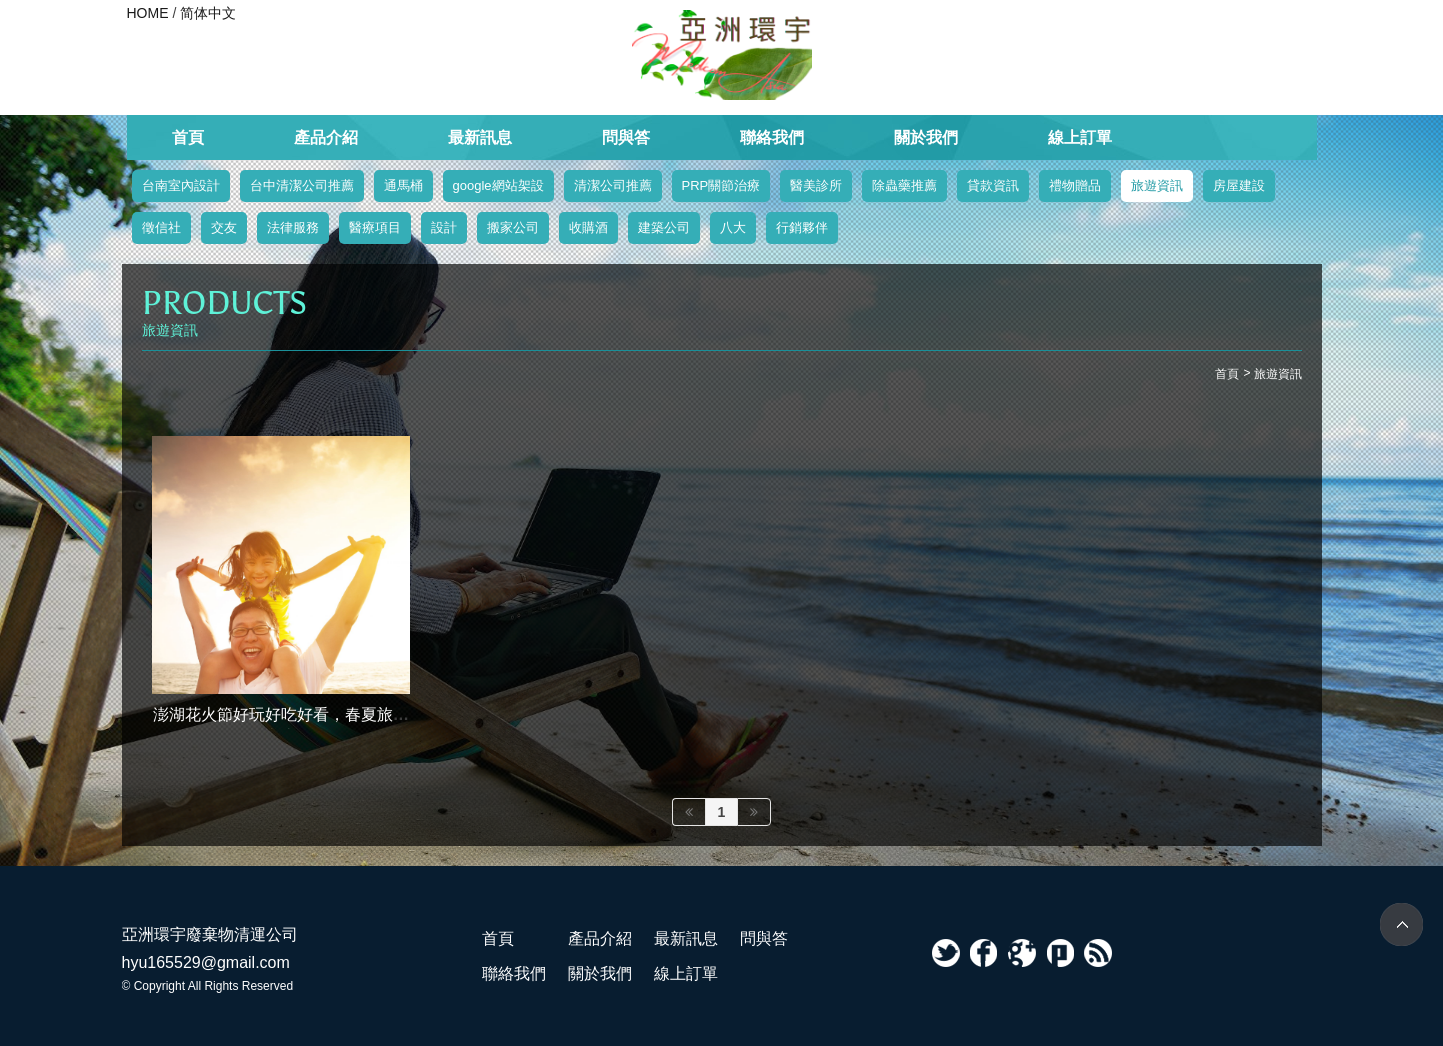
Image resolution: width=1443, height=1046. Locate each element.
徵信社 (161, 227)
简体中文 (208, 13)
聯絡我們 (772, 137)
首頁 (188, 137)
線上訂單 (1080, 137)
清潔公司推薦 (613, 185)
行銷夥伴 (802, 227)
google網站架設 (498, 185)
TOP (1401, 924)
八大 (733, 227)
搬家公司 (513, 227)
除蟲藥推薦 (904, 185)
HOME (148, 13)
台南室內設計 (181, 185)
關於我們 (926, 137)
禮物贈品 (1075, 185)
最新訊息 (480, 137)
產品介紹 (326, 137)
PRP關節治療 (721, 185)
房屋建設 (1239, 185)
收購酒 (588, 227)
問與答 (626, 137)
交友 (224, 227)
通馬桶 (403, 185)
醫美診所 (816, 185)
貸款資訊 (993, 185)
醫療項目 (375, 227)
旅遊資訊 (1157, 185)
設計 (444, 227)
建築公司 (664, 227)
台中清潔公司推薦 (302, 185)
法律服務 (293, 227)
